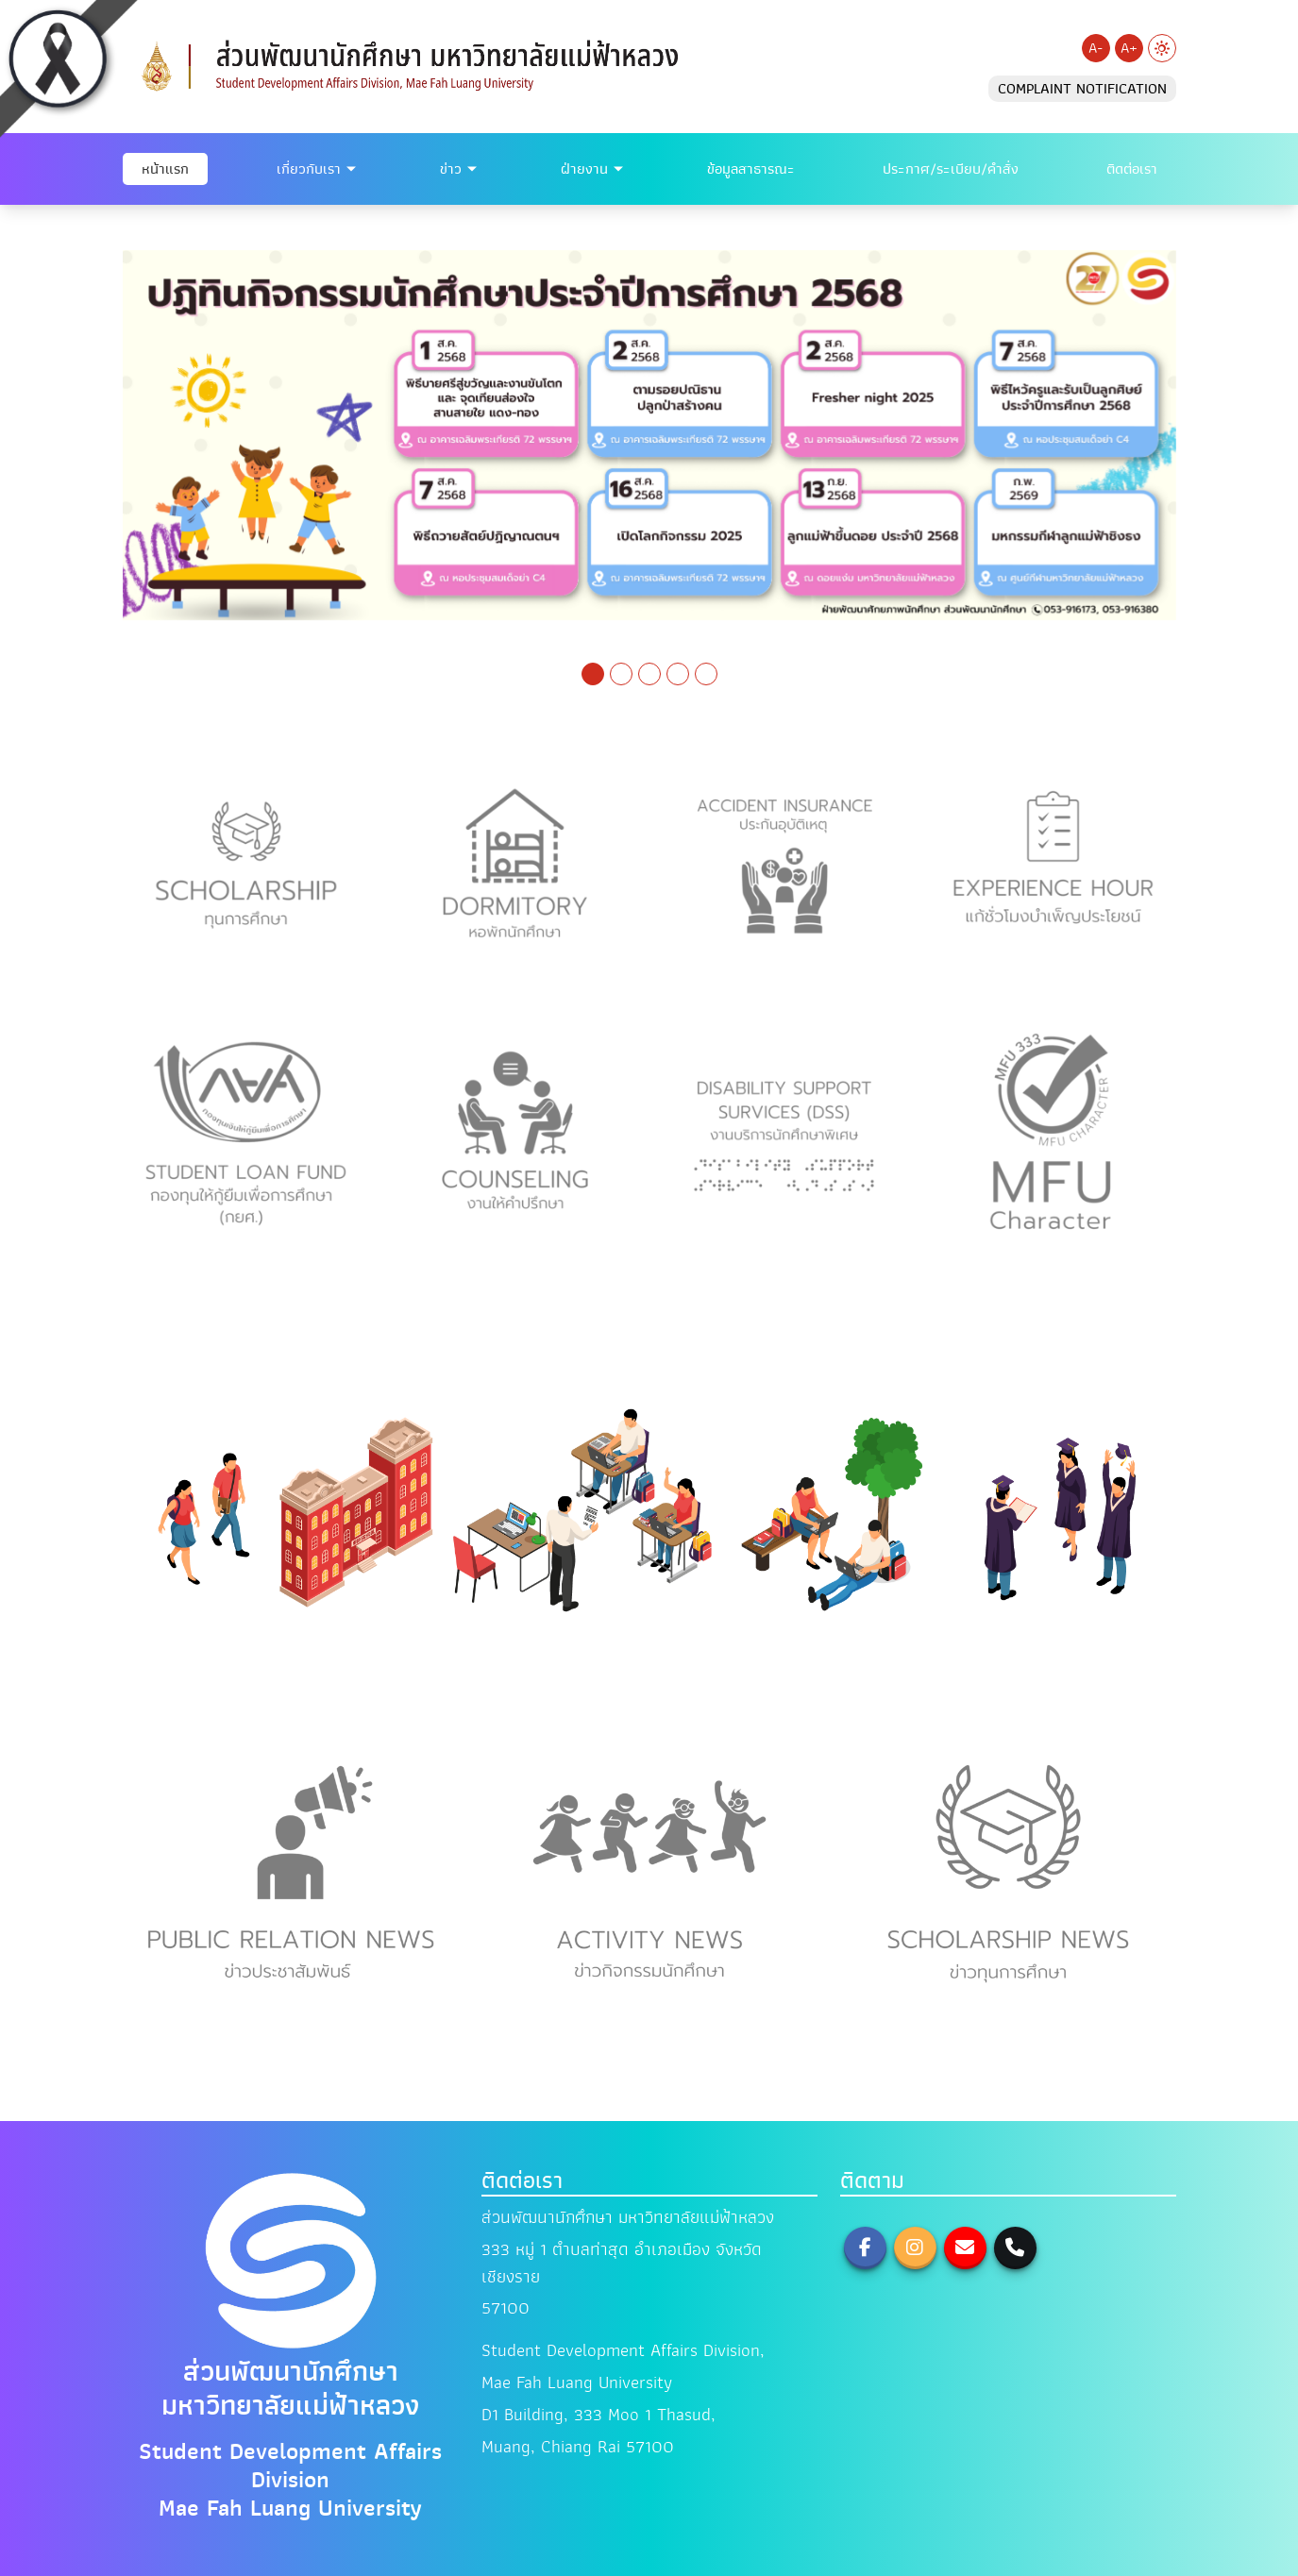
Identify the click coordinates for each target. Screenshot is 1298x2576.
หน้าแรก (165, 169)
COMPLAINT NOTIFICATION (1082, 88)
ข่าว (451, 169)
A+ (1129, 48)
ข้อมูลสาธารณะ (751, 169)
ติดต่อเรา (1131, 169)
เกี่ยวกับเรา (309, 169)
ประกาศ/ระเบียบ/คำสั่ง (951, 169)
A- (1095, 48)
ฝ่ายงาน (584, 169)
